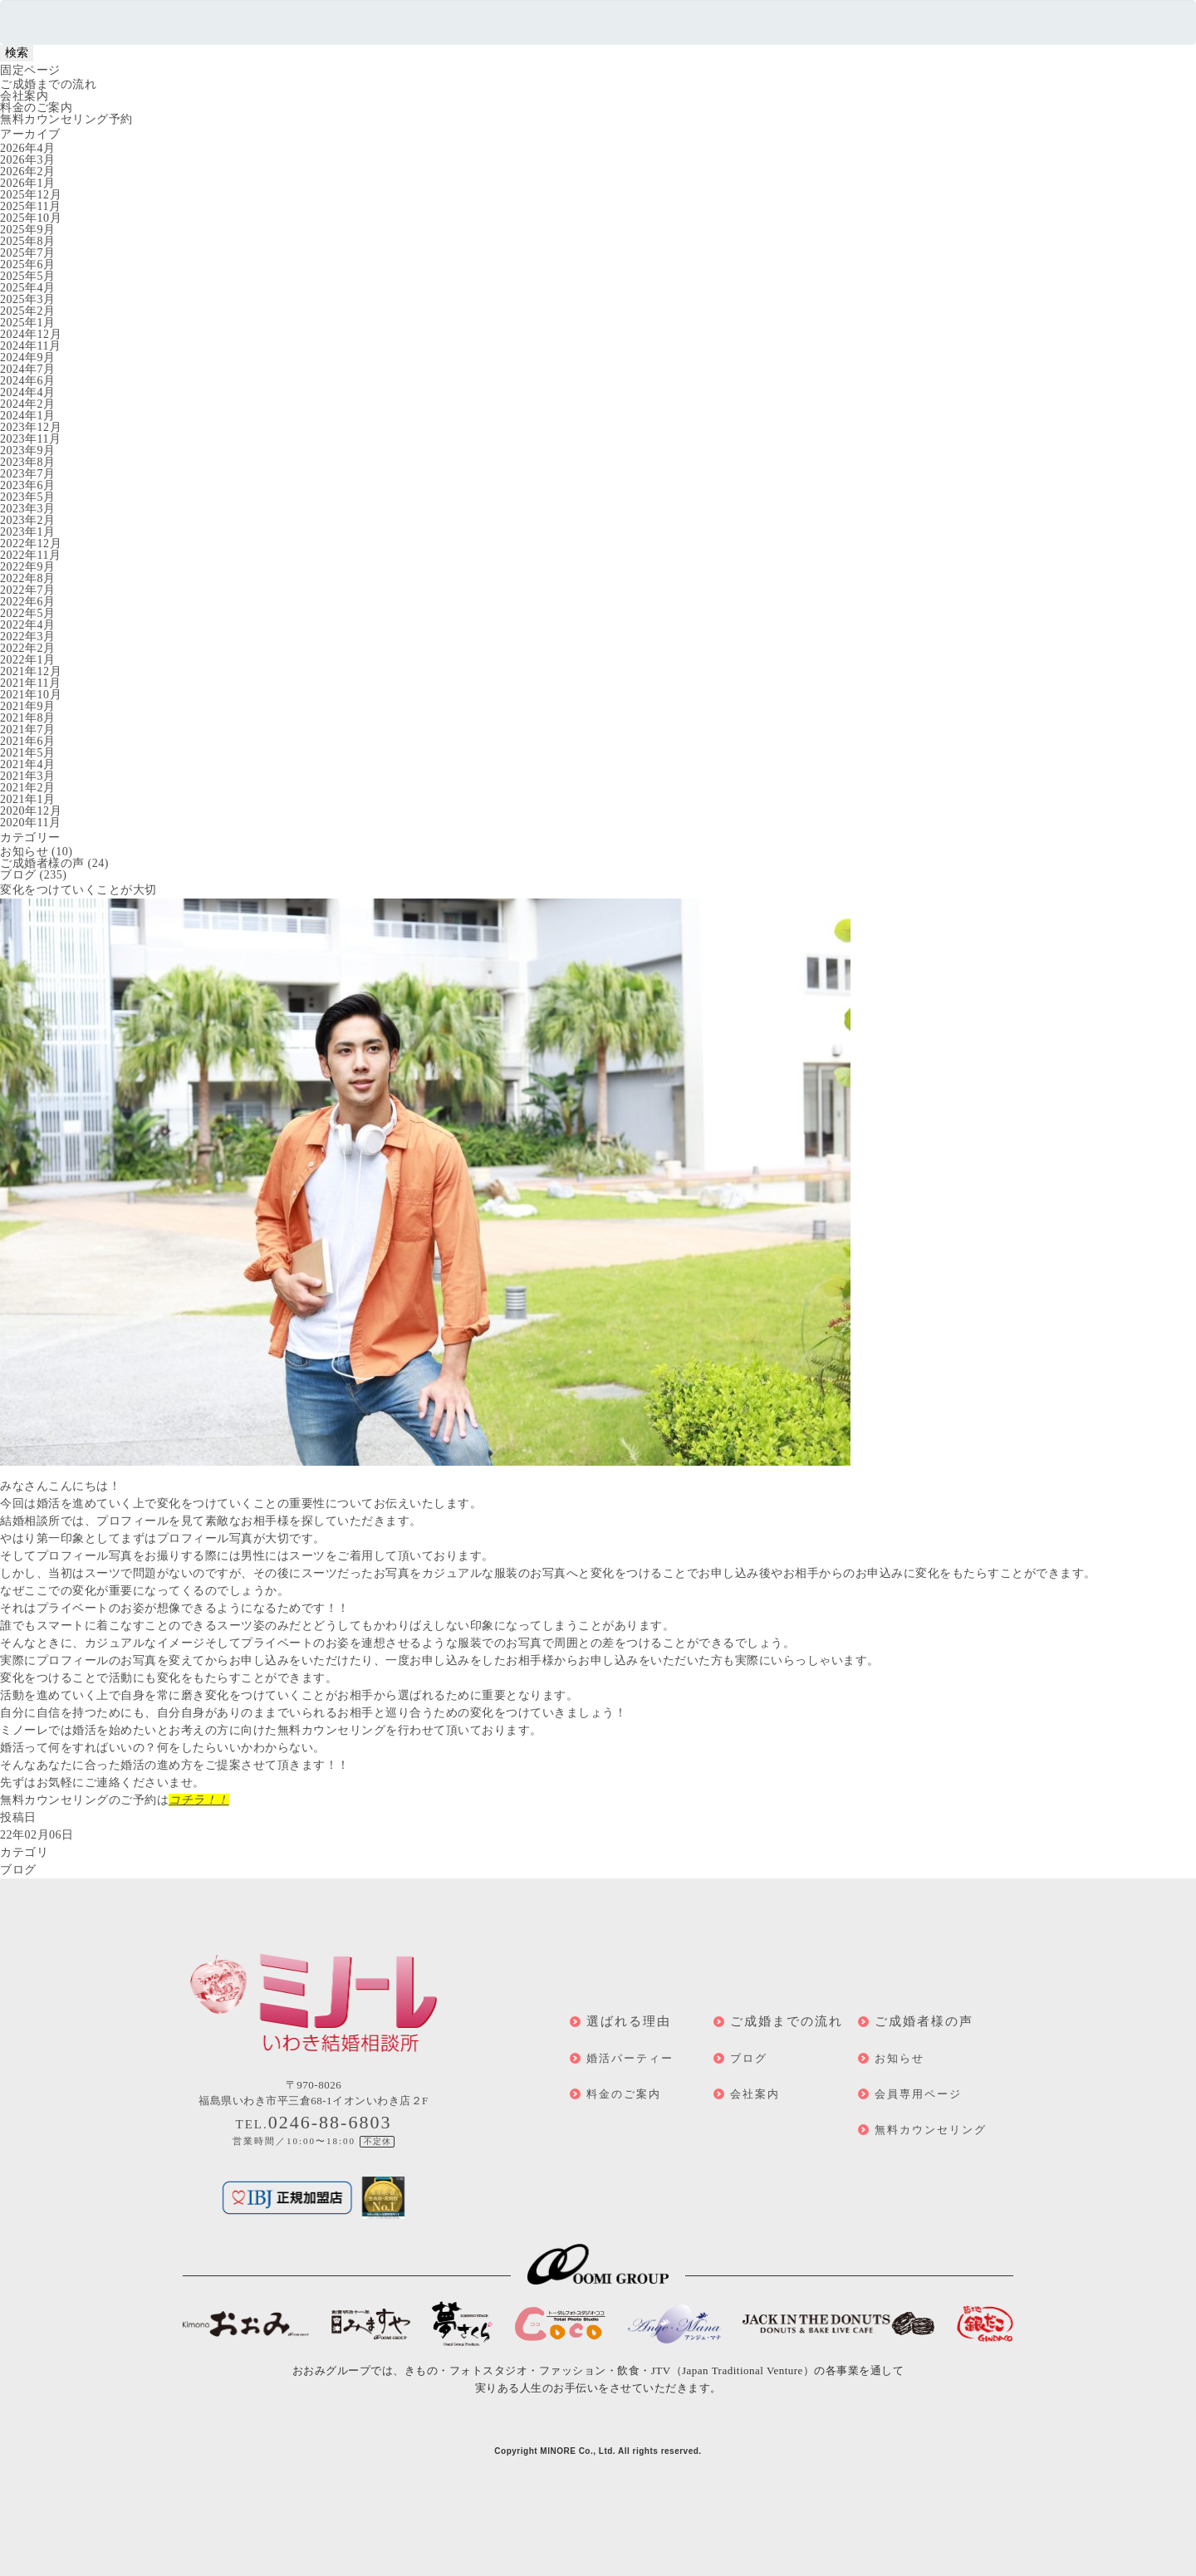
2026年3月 (28, 160)
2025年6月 (28, 264)
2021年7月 (28, 729)
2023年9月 (28, 450)
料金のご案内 (36, 107)
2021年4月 (28, 764)
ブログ (18, 875)
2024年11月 (30, 346)
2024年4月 (28, 392)
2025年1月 (28, 322)
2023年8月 (28, 462)
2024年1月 (28, 415)
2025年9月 (28, 229)
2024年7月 (28, 369)
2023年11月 (30, 439)
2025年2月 (28, 311)
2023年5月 (28, 497)
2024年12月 (30, 334)
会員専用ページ (918, 2094)
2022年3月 (28, 636)
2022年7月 (28, 590)
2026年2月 (28, 171)
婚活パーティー (630, 2058)
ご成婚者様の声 (42, 863)
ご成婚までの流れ (48, 84)
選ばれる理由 (628, 2021)
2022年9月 (28, 567)
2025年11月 (30, 206)
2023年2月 (28, 520)
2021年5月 (28, 753)
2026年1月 (28, 183)
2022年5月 (28, 613)
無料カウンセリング (931, 2129)
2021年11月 (30, 683)
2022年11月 (30, 555)
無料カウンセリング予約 (66, 119)
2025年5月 (28, 276)
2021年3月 (28, 776)
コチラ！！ (199, 1800)
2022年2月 (28, 648)
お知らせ (24, 851)
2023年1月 (28, 532)
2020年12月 (30, 811)
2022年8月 (28, 578)
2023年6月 (28, 485)
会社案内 (24, 96)
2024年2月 (28, 404)
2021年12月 (30, 671)
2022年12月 (30, 543)
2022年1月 (28, 660)
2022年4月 (28, 625)
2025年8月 (28, 241)
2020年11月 (30, 822)
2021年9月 (28, 706)
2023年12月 (30, 427)
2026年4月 (28, 148)
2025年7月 (28, 253)
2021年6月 (28, 741)
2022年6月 (28, 601)
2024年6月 (28, 381)
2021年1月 (28, 799)
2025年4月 (28, 288)
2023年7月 (28, 474)
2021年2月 (28, 787)
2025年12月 (30, 195)
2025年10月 (30, 218)
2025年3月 (28, 299)
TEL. (314, 2124)
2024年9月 (28, 357)
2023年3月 (28, 508)
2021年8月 (28, 718)
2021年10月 (30, 694)
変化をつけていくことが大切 (78, 890)
